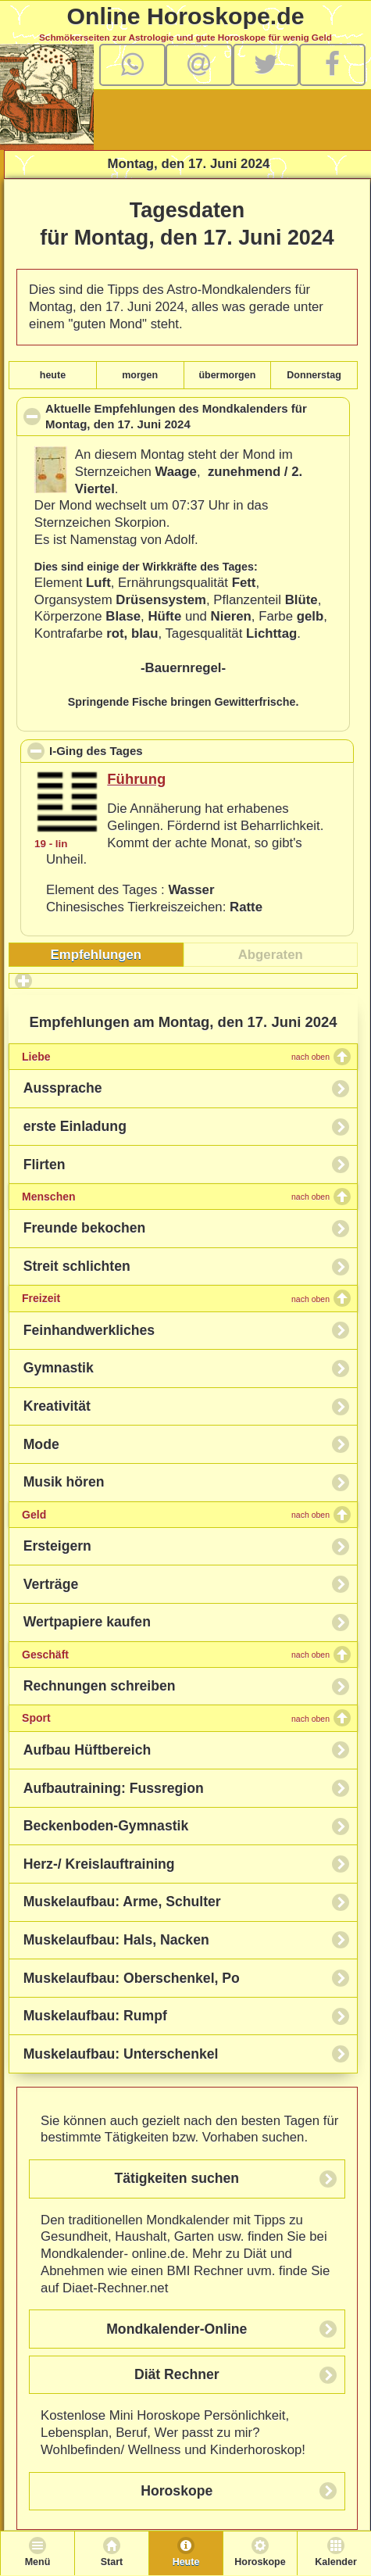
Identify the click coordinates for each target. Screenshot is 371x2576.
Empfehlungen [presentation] (96, 954)
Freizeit (176, 1298)
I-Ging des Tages (167, 750)
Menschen (176, 1196)
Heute (186, 2561)
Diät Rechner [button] (176, 2374)
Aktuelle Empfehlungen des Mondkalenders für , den (176, 418)
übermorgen (226, 375)
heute (53, 375)
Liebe (176, 1056)
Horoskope (259, 2561)
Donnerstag (314, 375)
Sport (176, 1718)
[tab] (96, 955)
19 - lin (51, 844)
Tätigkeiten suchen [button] (176, 2178)
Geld (176, 1514)
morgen (140, 375)
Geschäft (176, 1654)
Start (112, 2561)
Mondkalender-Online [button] (176, 2329)
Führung (136, 779)
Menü (38, 2561)
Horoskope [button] (176, 2491)
